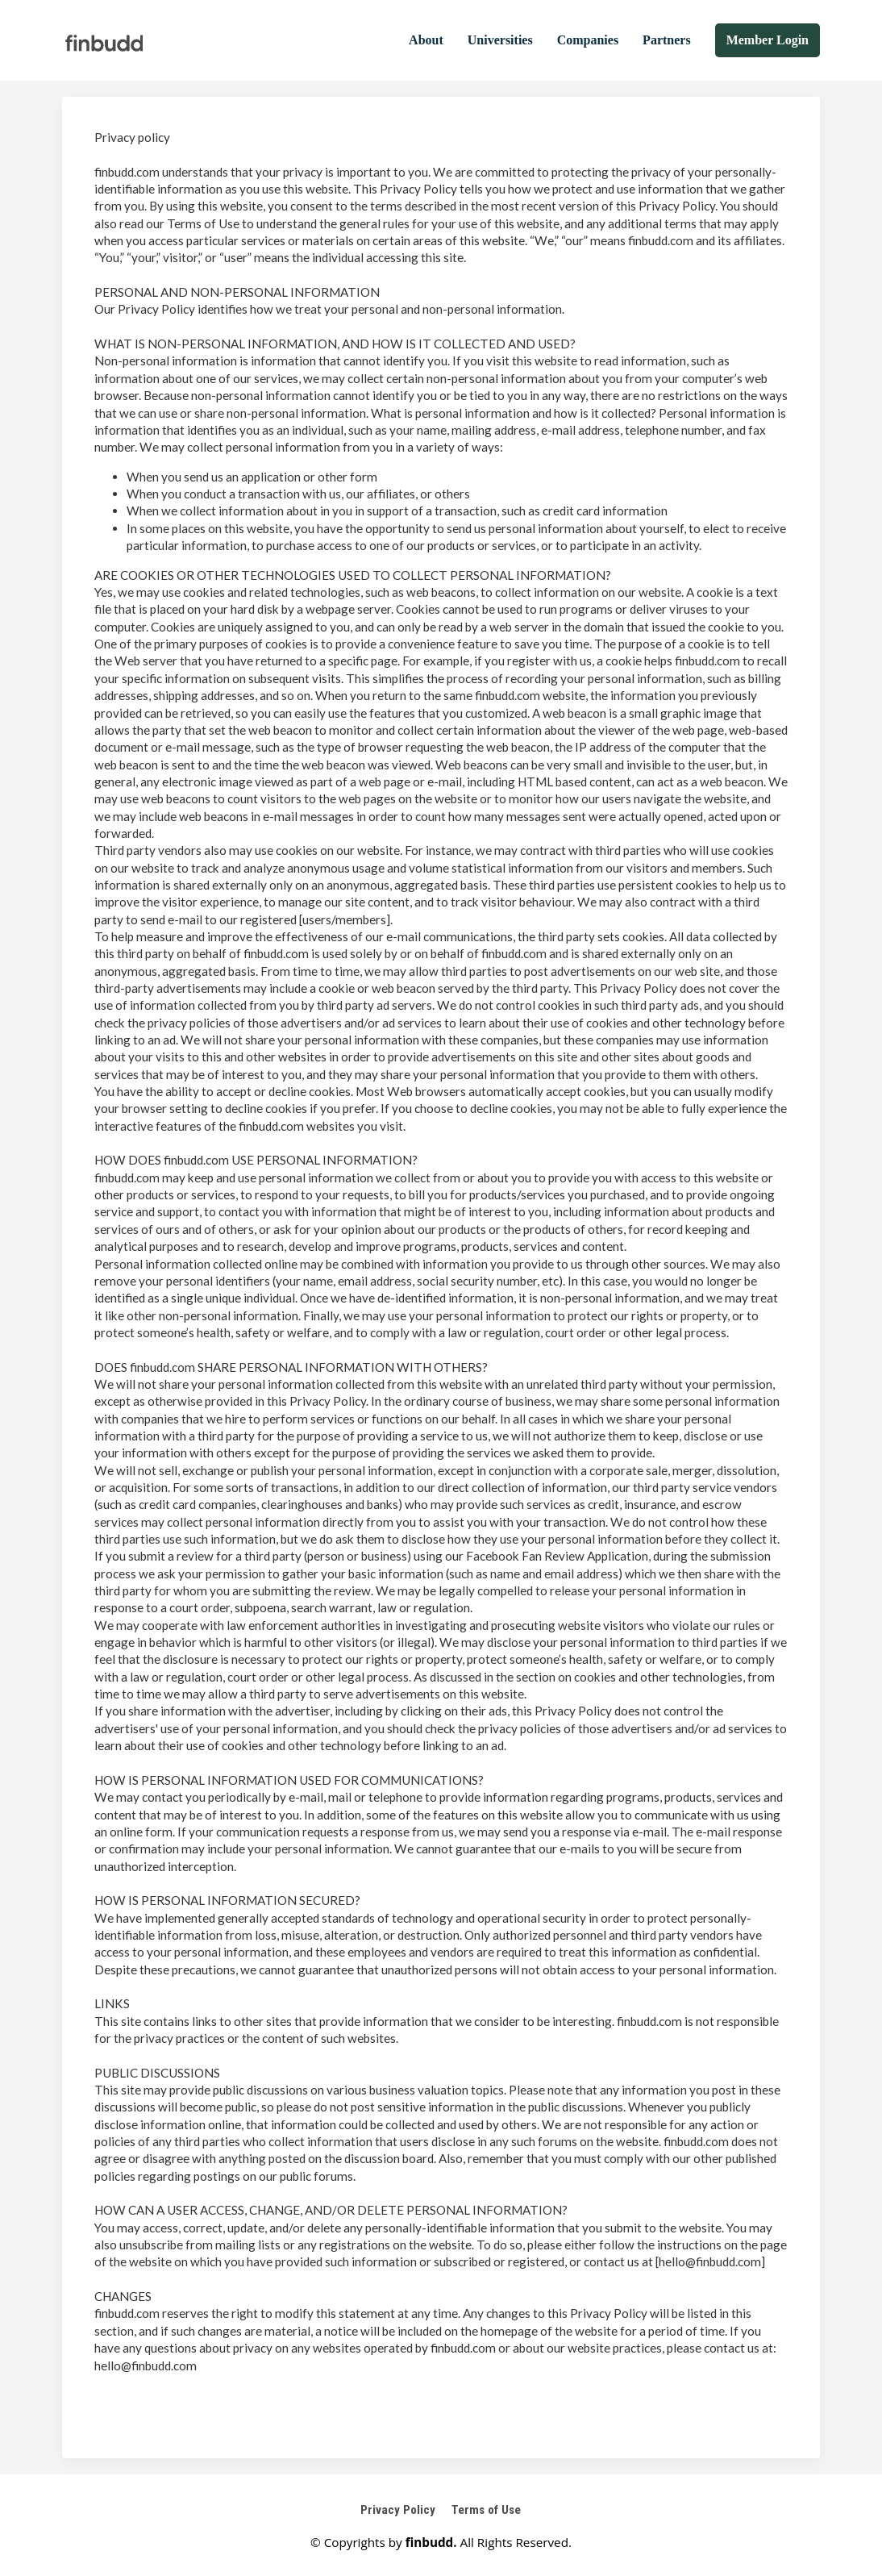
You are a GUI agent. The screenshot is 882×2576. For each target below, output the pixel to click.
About (426, 40)
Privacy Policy (397, 2510)
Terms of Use (486, 2510)
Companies (587, 40)
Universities (500, 40)
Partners (667, 40)
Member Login (767, 40)
